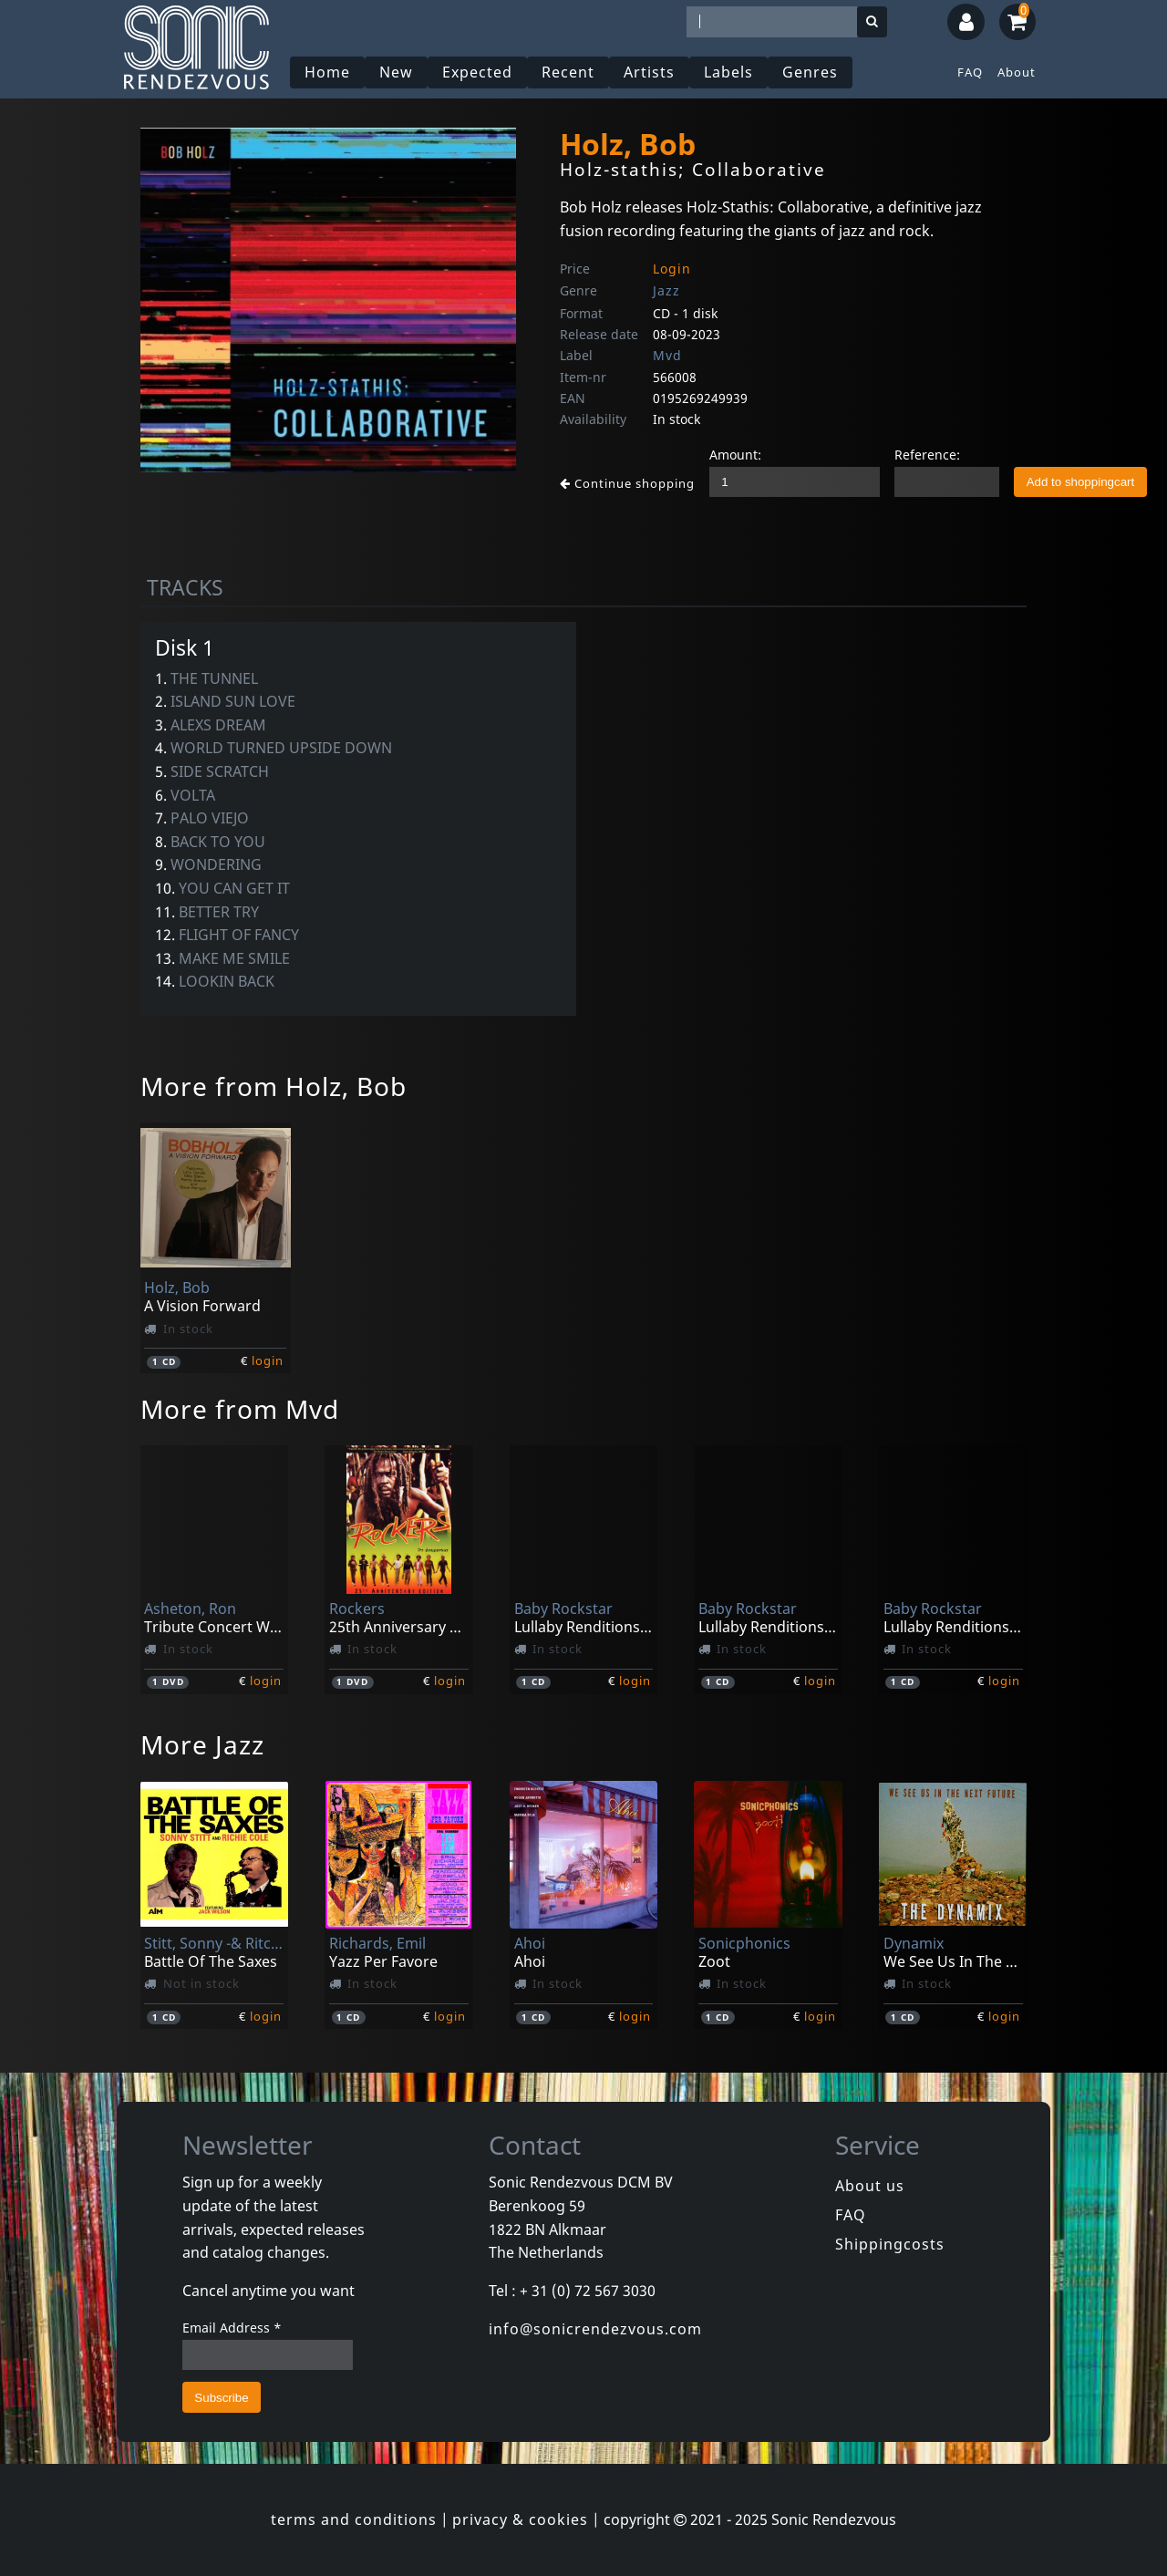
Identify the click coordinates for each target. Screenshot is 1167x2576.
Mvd (667, 355)
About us (869, 2186)
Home (327, 72)
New (396, 72)
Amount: (735, 454)
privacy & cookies (520, 2519)
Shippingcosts (890, 2244)
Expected (477, 72)
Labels (728, 72)
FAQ (970, 72)
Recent (568, 72)
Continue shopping (627, 483)
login (268, 1360)
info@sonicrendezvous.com (595, 2329)
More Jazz (202, 1744)
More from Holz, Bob (273, 1086)
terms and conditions (354, 2519)
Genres (810, 72)
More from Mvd (239, 1408)
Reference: (927, 454)
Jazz (666, 290)
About (1016, 72)
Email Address (232, 2327)
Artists (649, 72)
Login (672, 268)
